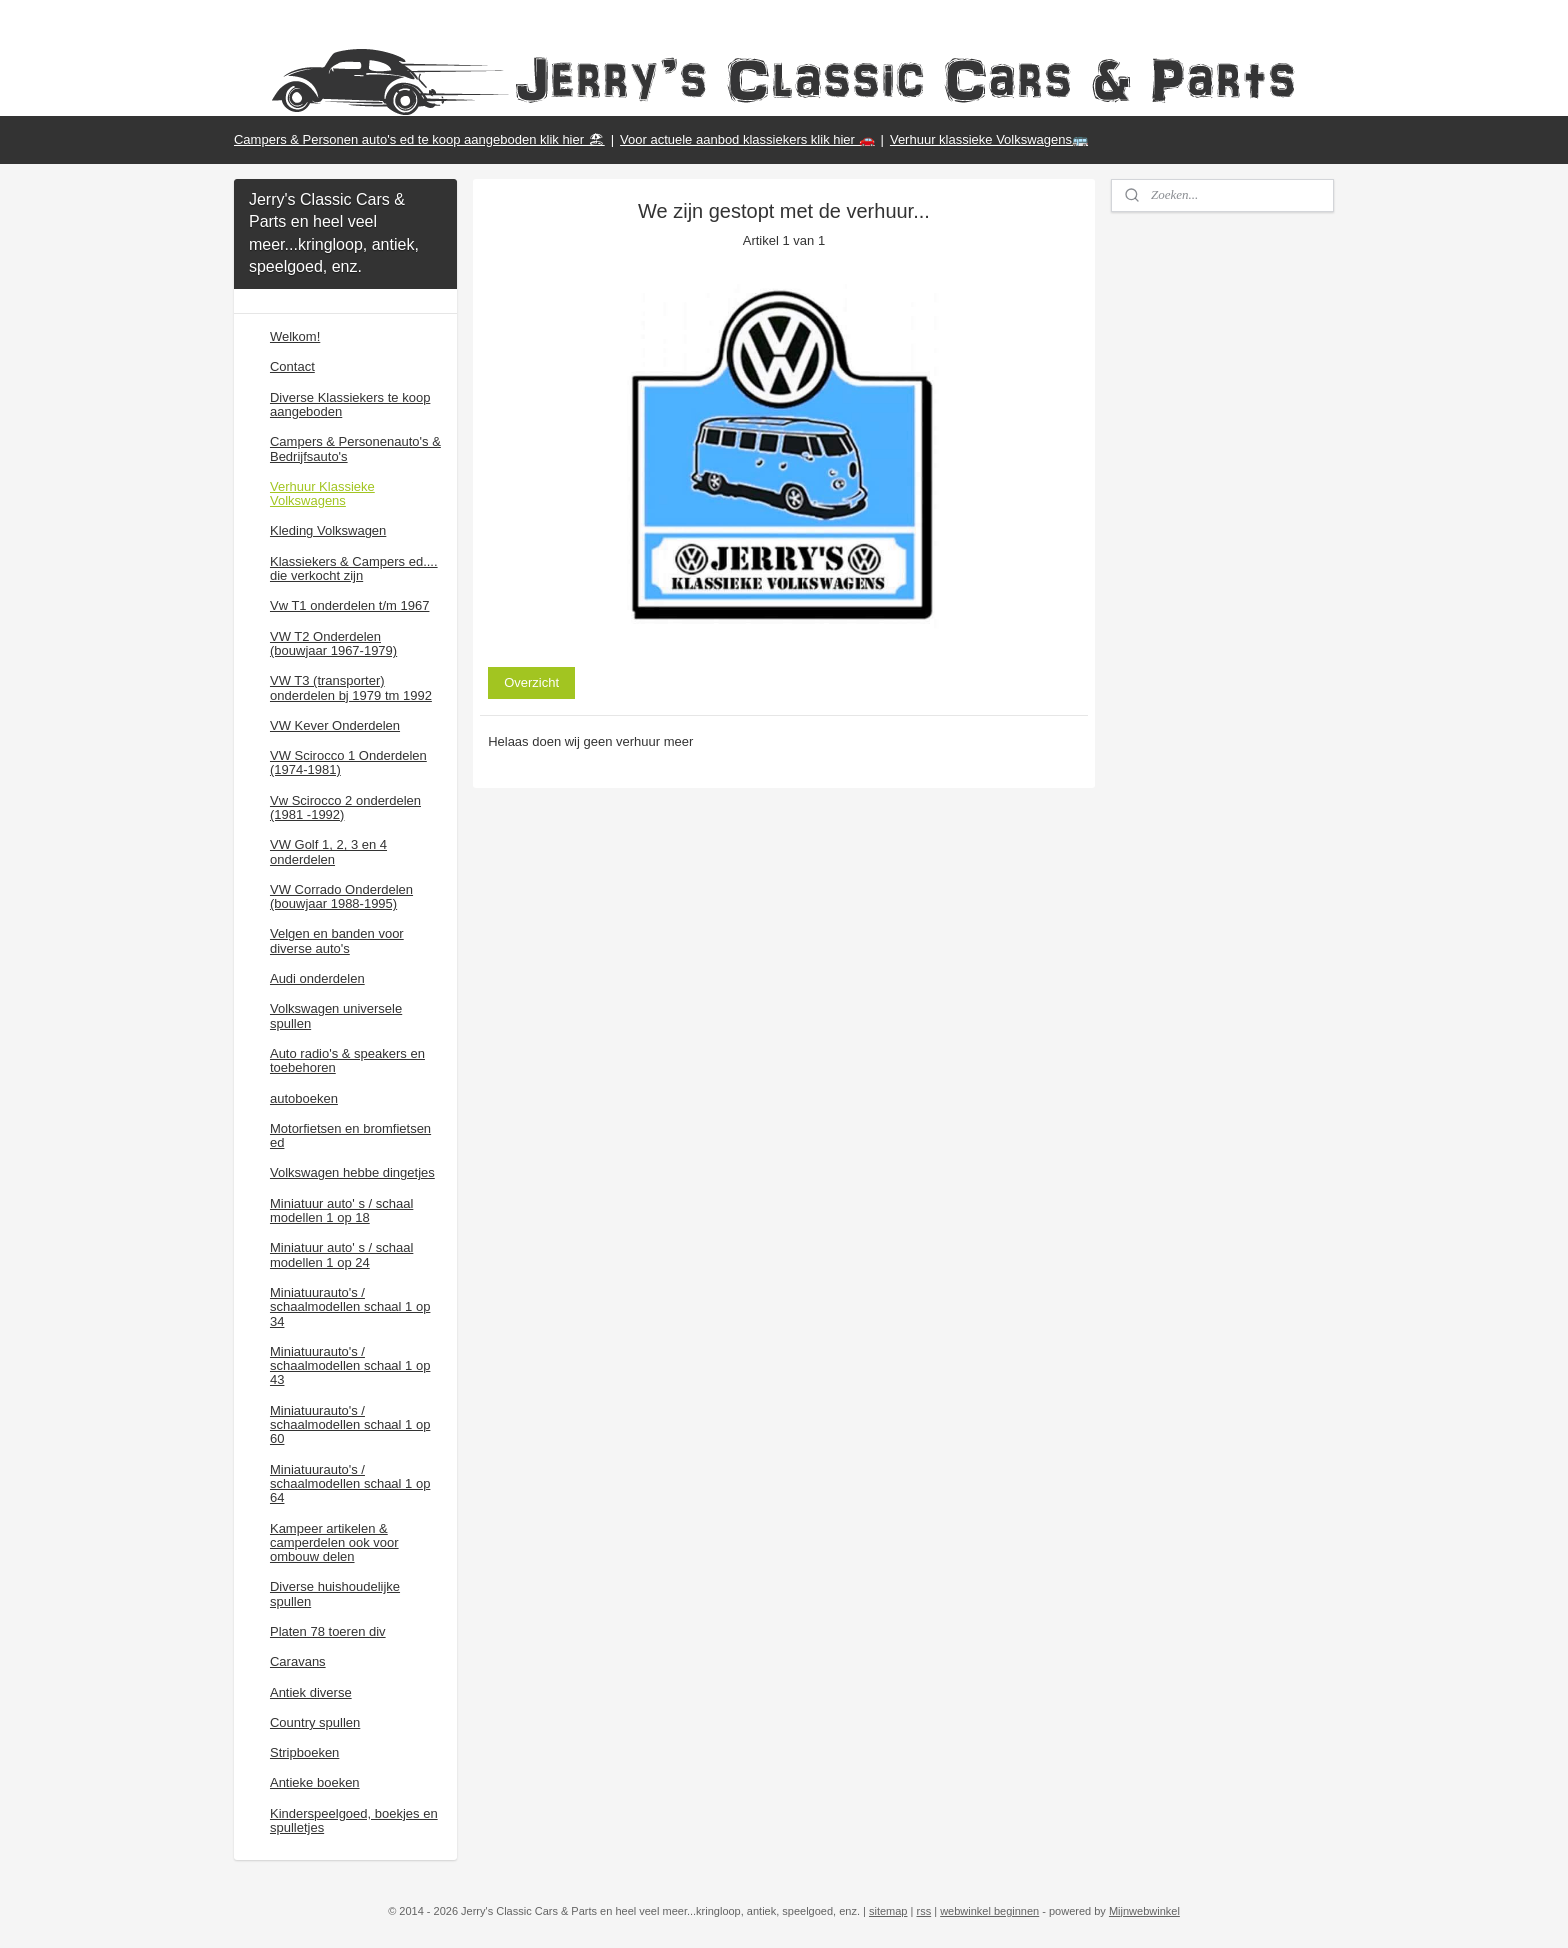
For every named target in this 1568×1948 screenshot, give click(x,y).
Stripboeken (304, 1752)
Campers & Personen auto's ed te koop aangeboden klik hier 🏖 (419, 139)
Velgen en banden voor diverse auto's (337, 940)
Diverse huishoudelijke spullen (335, 1593)
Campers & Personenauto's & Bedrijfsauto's (355, 448)
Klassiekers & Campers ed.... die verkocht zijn (354, 568)
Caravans (298, 1661)
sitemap (888, 1911)
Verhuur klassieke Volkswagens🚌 (989, 139)
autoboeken (304, 1098)
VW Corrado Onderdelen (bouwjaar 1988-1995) (341, 896)
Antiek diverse (311, 1692)
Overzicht (531, 682)
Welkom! (295, 336)
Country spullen (315, 1722)
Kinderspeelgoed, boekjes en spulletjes (354, 1820)
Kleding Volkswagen (328, 530)
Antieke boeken (315, 1782)
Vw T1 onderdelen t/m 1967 (349, 605)
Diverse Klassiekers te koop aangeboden (350, 404)
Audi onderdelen (317, 978)
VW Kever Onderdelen (335, 725)
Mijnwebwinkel (1144, 1911)
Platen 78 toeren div (328, 1631)
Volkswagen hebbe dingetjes (352, 1172)
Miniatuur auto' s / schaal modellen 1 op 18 (341, 1210)
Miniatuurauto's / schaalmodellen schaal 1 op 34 (350, 1307)
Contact (292, 366)
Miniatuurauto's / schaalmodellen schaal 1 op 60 (350, 1425)
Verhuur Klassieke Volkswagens (322, 493)
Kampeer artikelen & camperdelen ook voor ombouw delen (334, 1543)
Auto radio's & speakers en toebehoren (347, 1060)
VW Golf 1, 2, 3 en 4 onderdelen (328, 851)
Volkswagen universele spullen (336, 1015)
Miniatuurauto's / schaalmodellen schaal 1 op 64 (350, 1484)
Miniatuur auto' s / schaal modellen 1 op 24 (341, 1254)
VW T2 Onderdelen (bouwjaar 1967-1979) (333, 643)
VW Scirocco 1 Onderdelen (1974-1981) (348, 762)
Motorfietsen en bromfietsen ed (350, 1135)
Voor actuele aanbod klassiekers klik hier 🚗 (747, 139)
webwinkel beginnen (989, 1911)
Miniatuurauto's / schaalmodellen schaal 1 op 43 (350, 1366)
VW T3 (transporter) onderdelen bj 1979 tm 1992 (351, 687)
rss (923, 1911)
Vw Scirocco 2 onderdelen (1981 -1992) (345, 807)
